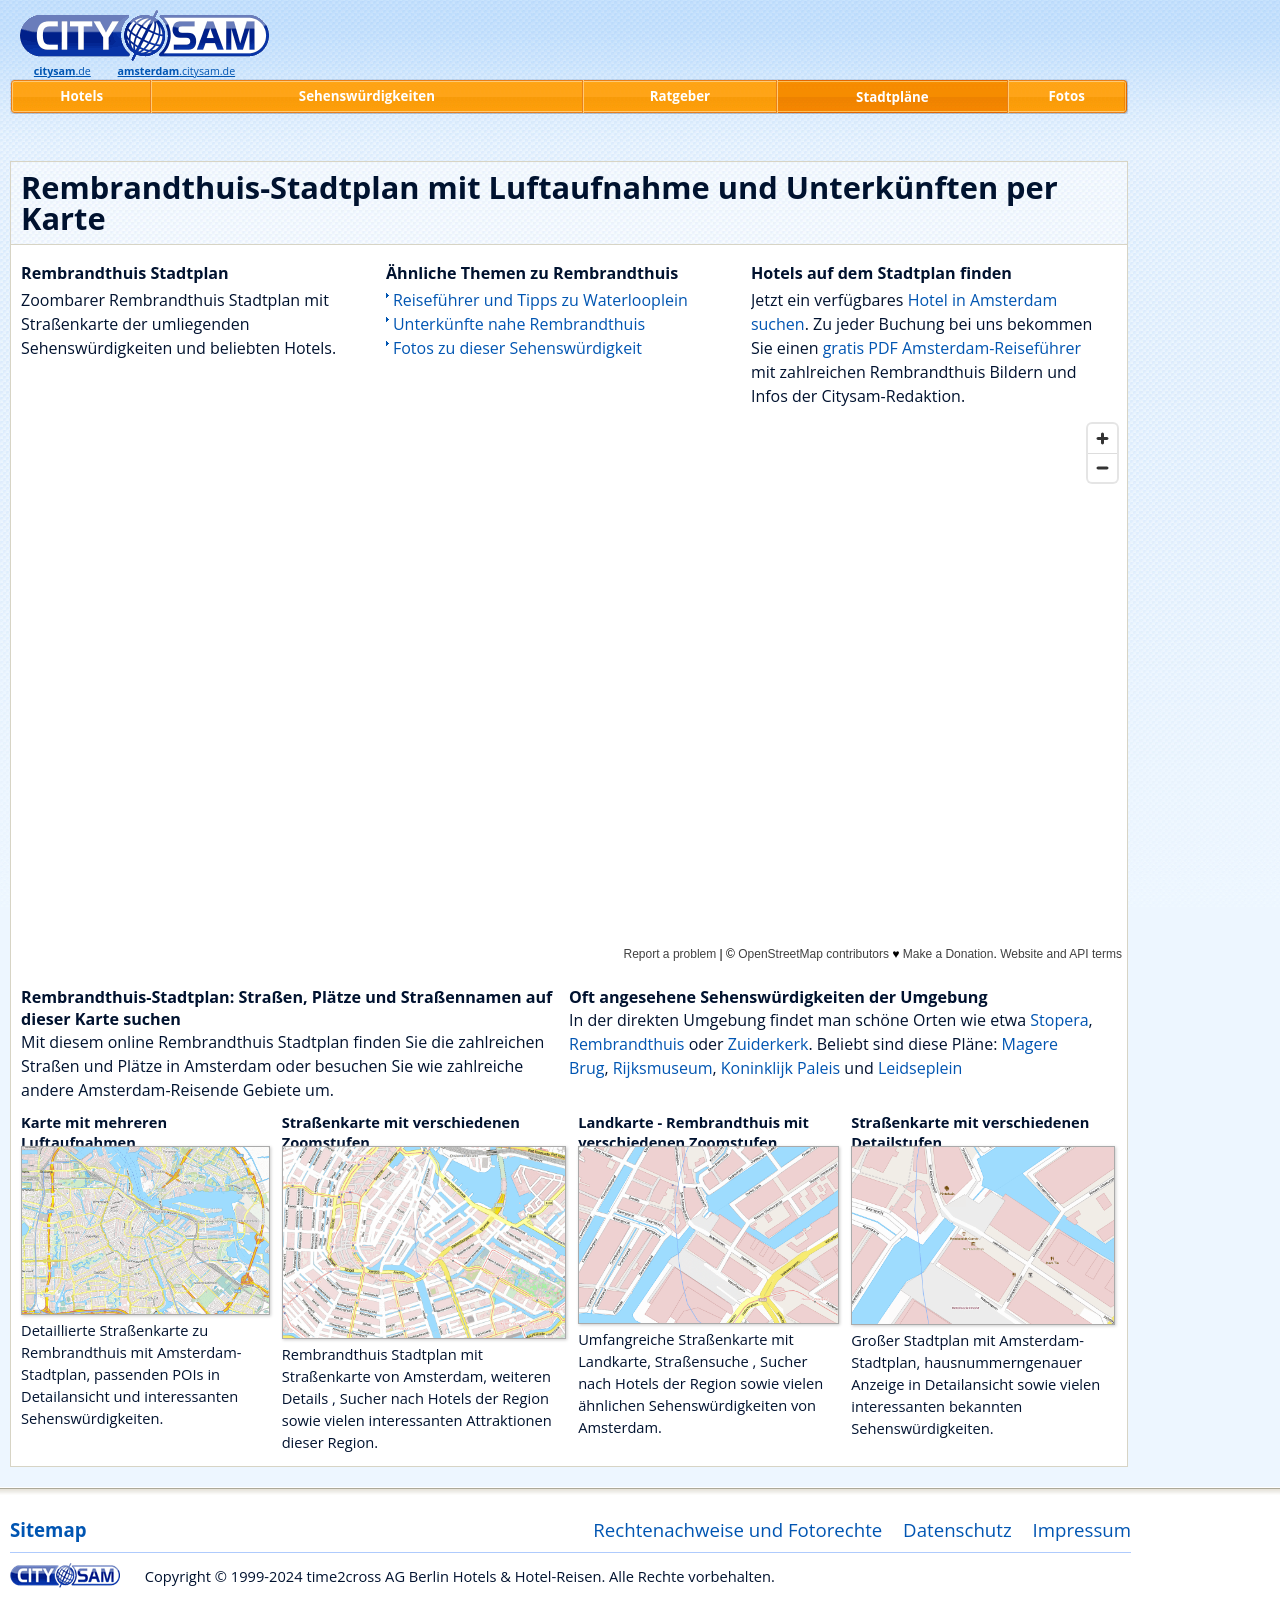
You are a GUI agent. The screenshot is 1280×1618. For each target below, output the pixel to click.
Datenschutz (957, 1529)
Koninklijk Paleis (780, 1068)
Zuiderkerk (768, 1044)
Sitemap (48, 1529)
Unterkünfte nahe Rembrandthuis (519, 324)
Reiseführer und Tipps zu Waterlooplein (540, 300)
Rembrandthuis (626, 1044)
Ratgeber (680, 96)
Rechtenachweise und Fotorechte (737, 1529)
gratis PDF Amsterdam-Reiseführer (952, 348)
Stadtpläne (892, 97)
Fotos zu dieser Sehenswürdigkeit (517, 348)
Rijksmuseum (663, 1068)
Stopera (1059, 1020)
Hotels (81, 96)
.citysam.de (177, 71)
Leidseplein (920, 1068)
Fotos (1067, 96)
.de (62, 71)
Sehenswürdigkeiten (367, 96)
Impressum (1082, 1529)
